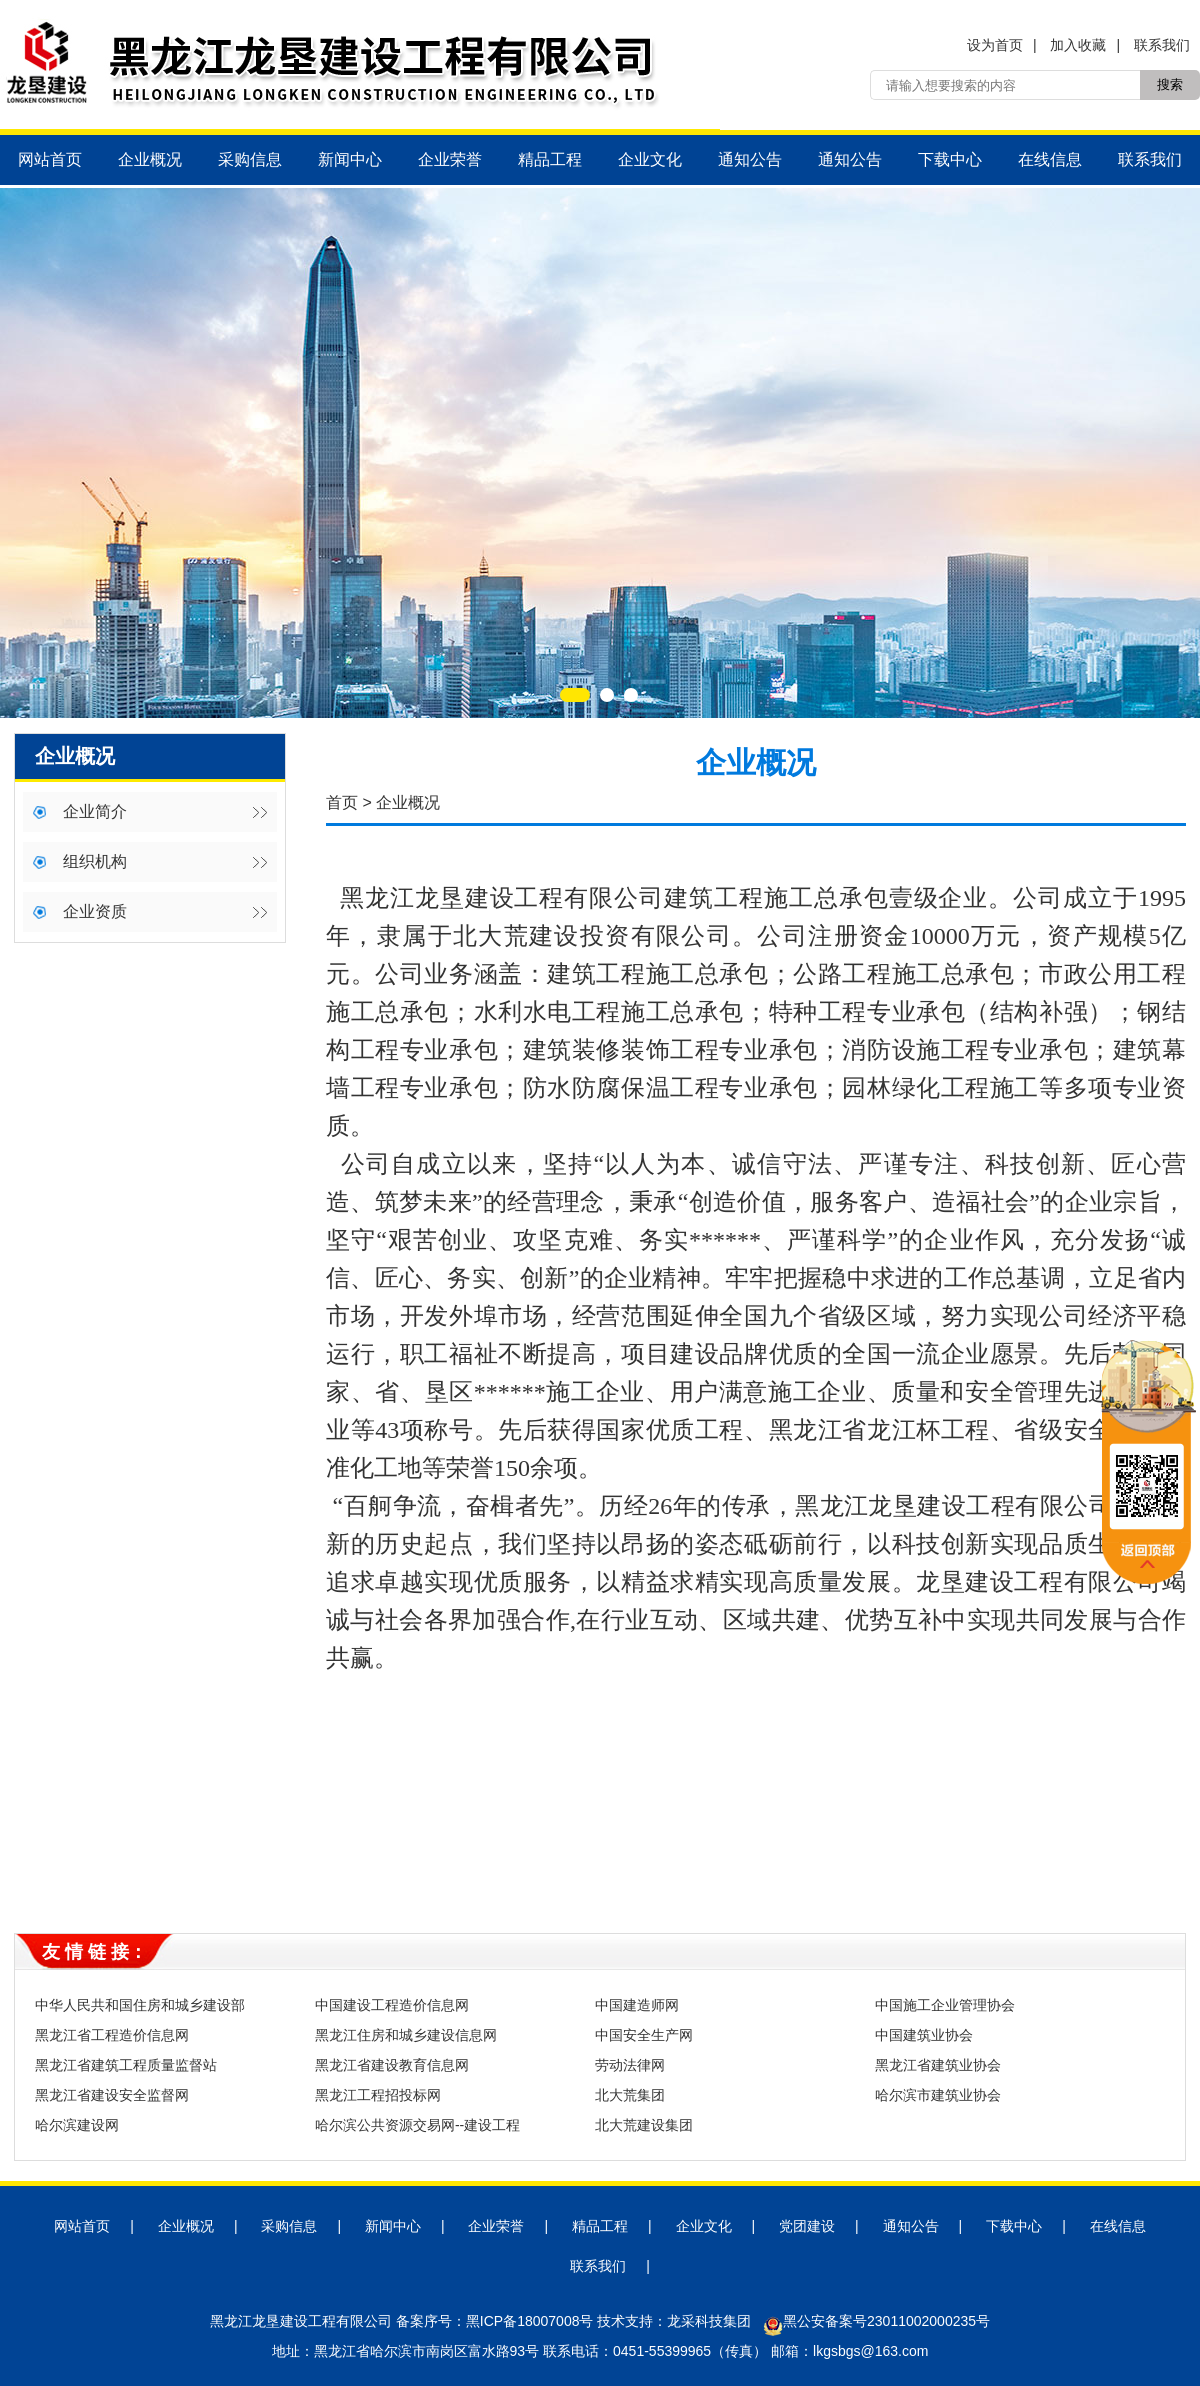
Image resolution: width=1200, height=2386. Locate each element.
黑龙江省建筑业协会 (938, 2065)
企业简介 (95, 811)
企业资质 (95, 911)
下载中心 (950, 159)
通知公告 (750, 159)
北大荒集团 (630, 2095)
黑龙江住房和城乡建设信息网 (406, 2035)
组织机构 (95, 861)
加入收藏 (1078, 45)
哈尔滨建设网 (77, 2125)
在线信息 (1050, 159)
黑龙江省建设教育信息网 (392, 2065)
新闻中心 (350, 159)
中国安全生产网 (644, 2035)
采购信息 (250, 159)
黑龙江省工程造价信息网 (112, 2035)
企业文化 (650, 159)
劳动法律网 (630, 2065)
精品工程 (550, 159)
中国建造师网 (637, 2005)
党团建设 (807, 2226)
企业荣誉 (450, 159)
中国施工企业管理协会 (945, 2005)
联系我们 (1162, 45)
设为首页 (995, 45)
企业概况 (150, 159)
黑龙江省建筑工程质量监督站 (126, 2065)
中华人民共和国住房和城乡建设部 (140, 2005)
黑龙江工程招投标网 (378, 2095)
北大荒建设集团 (644, 2125)
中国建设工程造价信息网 (392, 2005)
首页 (342, 802)
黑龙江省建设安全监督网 (112, 2095)
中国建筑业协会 (924, 2035)
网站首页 (50, 159)
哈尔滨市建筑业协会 (938, 2095)
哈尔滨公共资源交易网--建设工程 (417, 2125)
